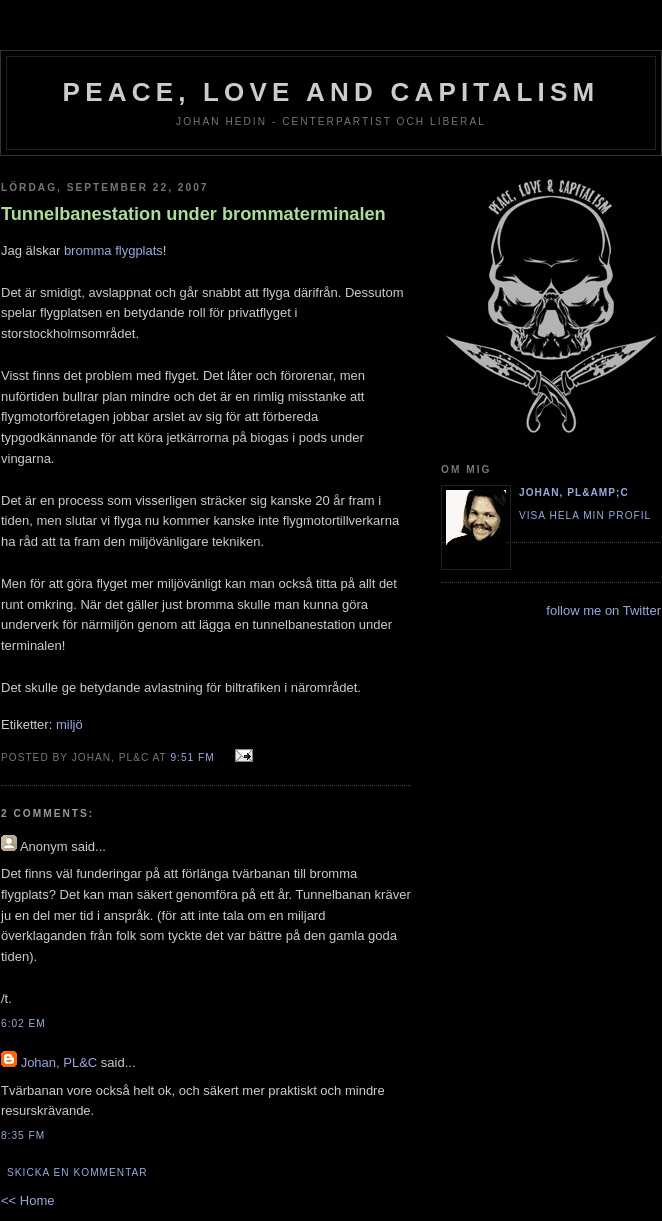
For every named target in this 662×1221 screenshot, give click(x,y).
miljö (69, 724)
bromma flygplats (113, 250)
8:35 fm (23, 1135)
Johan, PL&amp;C (574, 492)
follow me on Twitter (603, 610)
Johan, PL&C (59, 1062)
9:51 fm (192, 757)
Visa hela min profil (585, 515)
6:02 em (23, 1023)
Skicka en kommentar (77, 1172)
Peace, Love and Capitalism (331, 92)
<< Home (27, 1200)
